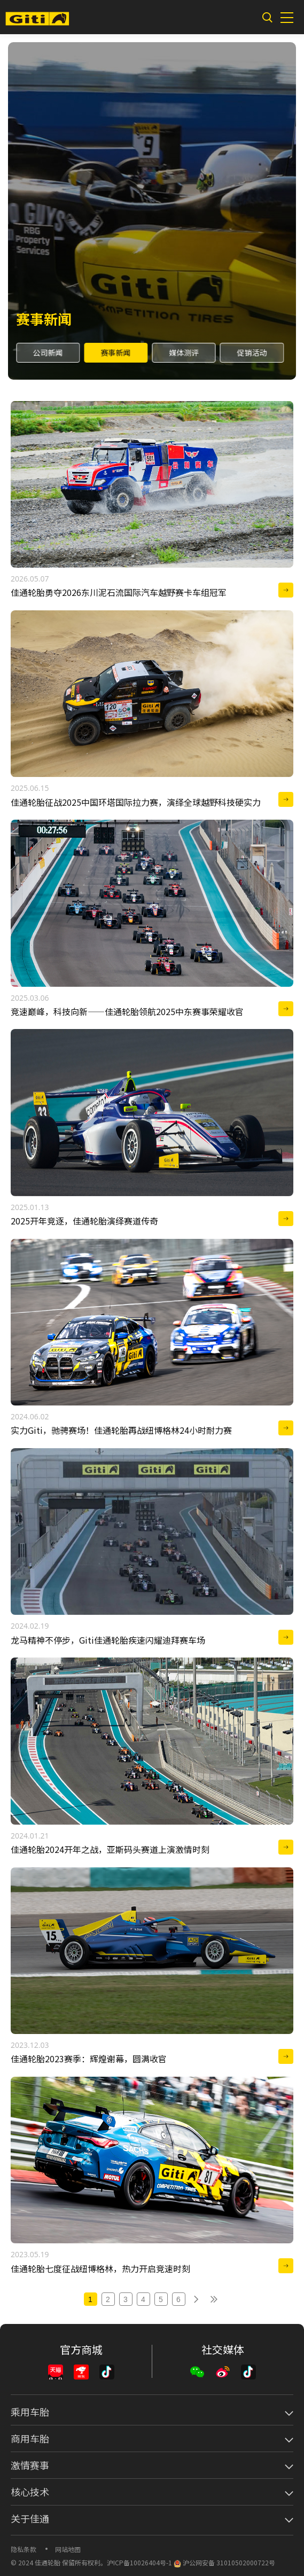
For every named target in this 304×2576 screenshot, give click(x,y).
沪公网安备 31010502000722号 (224, 2562)
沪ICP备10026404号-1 (139, 2562)
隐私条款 (23, 2549)
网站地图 (68, 2549)
